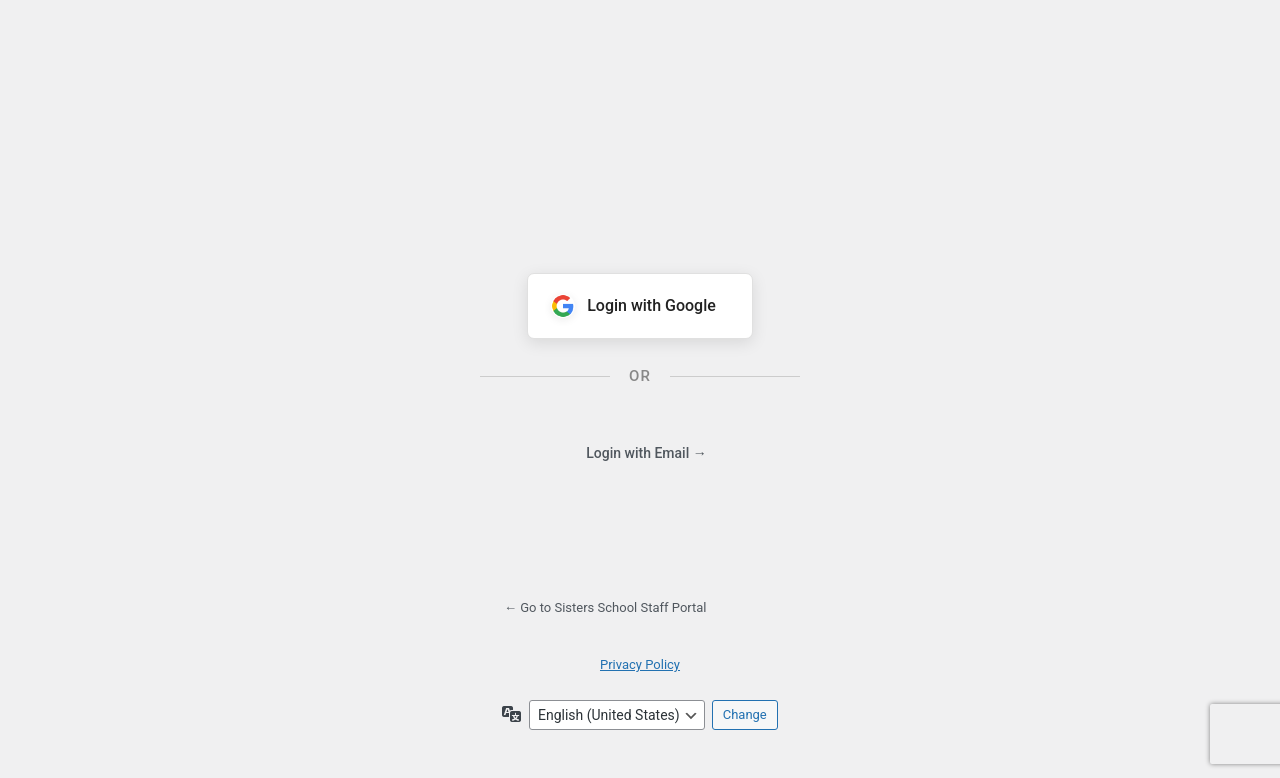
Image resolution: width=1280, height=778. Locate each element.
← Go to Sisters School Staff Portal (605, 607)
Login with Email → (646, 453)
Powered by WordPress (640, 128)
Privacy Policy (640, 664)
